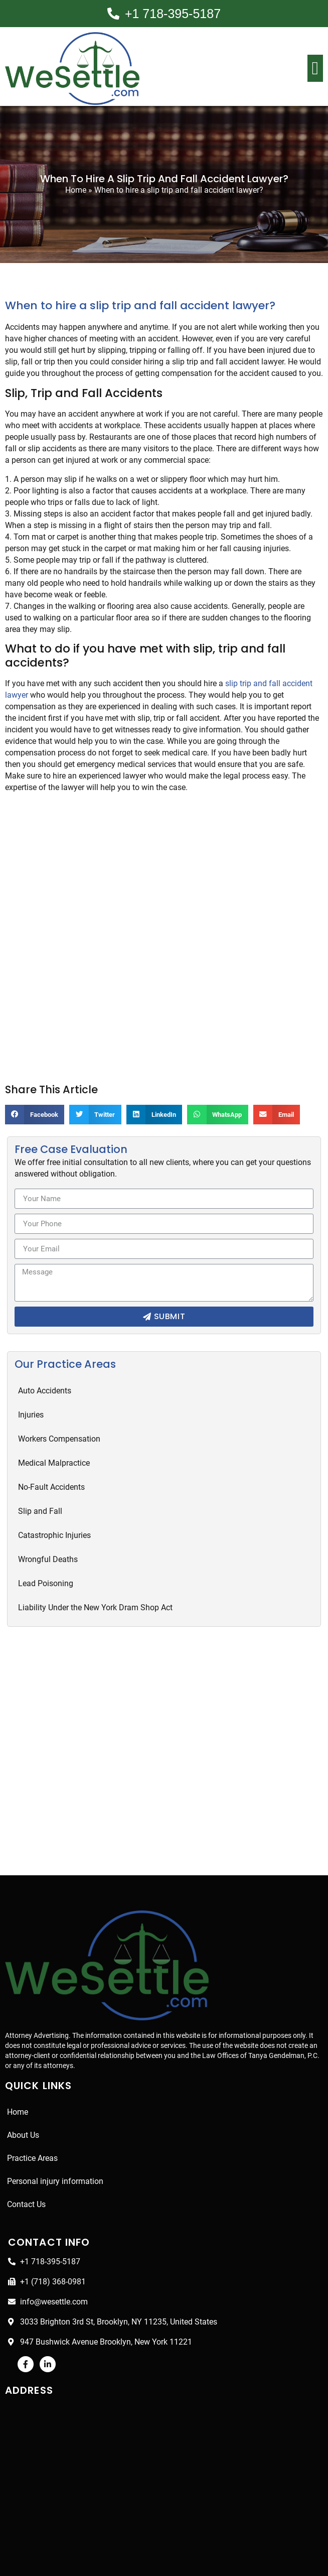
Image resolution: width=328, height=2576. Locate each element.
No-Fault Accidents (51, 1464)
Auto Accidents (44, 1368)
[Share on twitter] (97, 1091)
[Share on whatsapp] (222, 1091)
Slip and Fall (40, 1488)
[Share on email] (283, 1091)
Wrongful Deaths (48, 1536)
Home (74, 190)
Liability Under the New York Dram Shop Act (96, 1585)
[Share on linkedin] (157, 1091)
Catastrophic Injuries (54, 1512)
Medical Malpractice (53, 1440)
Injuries (31, 1392)
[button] (315, 68)
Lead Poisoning (45, 1561)
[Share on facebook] (35, 1091)
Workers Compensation (60, 1416)
